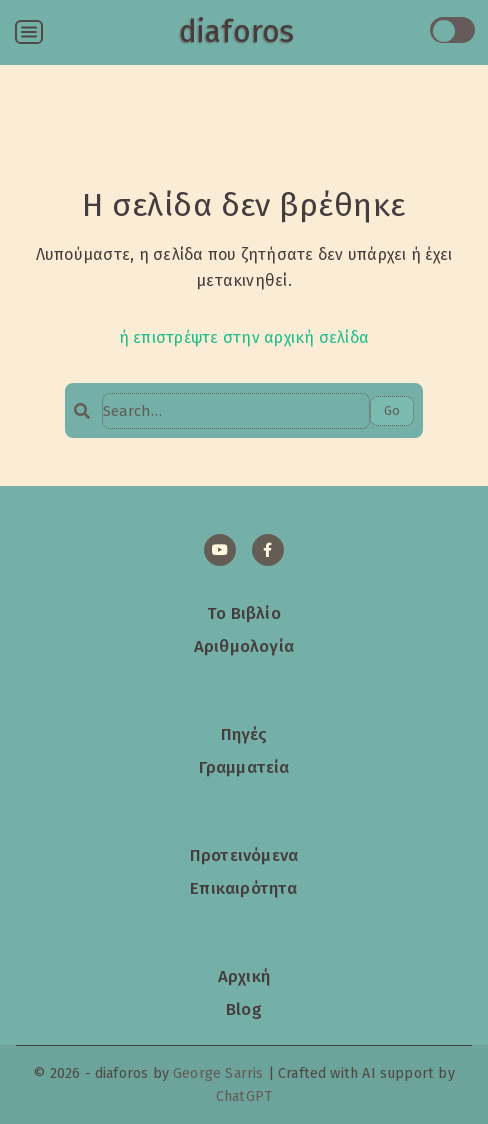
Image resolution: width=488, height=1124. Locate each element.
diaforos (236, 32)
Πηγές (244, 734)
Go (392, 410)
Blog (244, 1009)
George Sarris (218, 1073)
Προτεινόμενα (244, 855)
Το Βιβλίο (244, 613)
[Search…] (236, 411)
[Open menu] (29, 32)
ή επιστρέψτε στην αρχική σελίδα (244, 337)
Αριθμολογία (244, 646)
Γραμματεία (244, 767)
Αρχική (244, 976)
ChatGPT (244, 1096)
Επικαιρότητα (243, 888)
